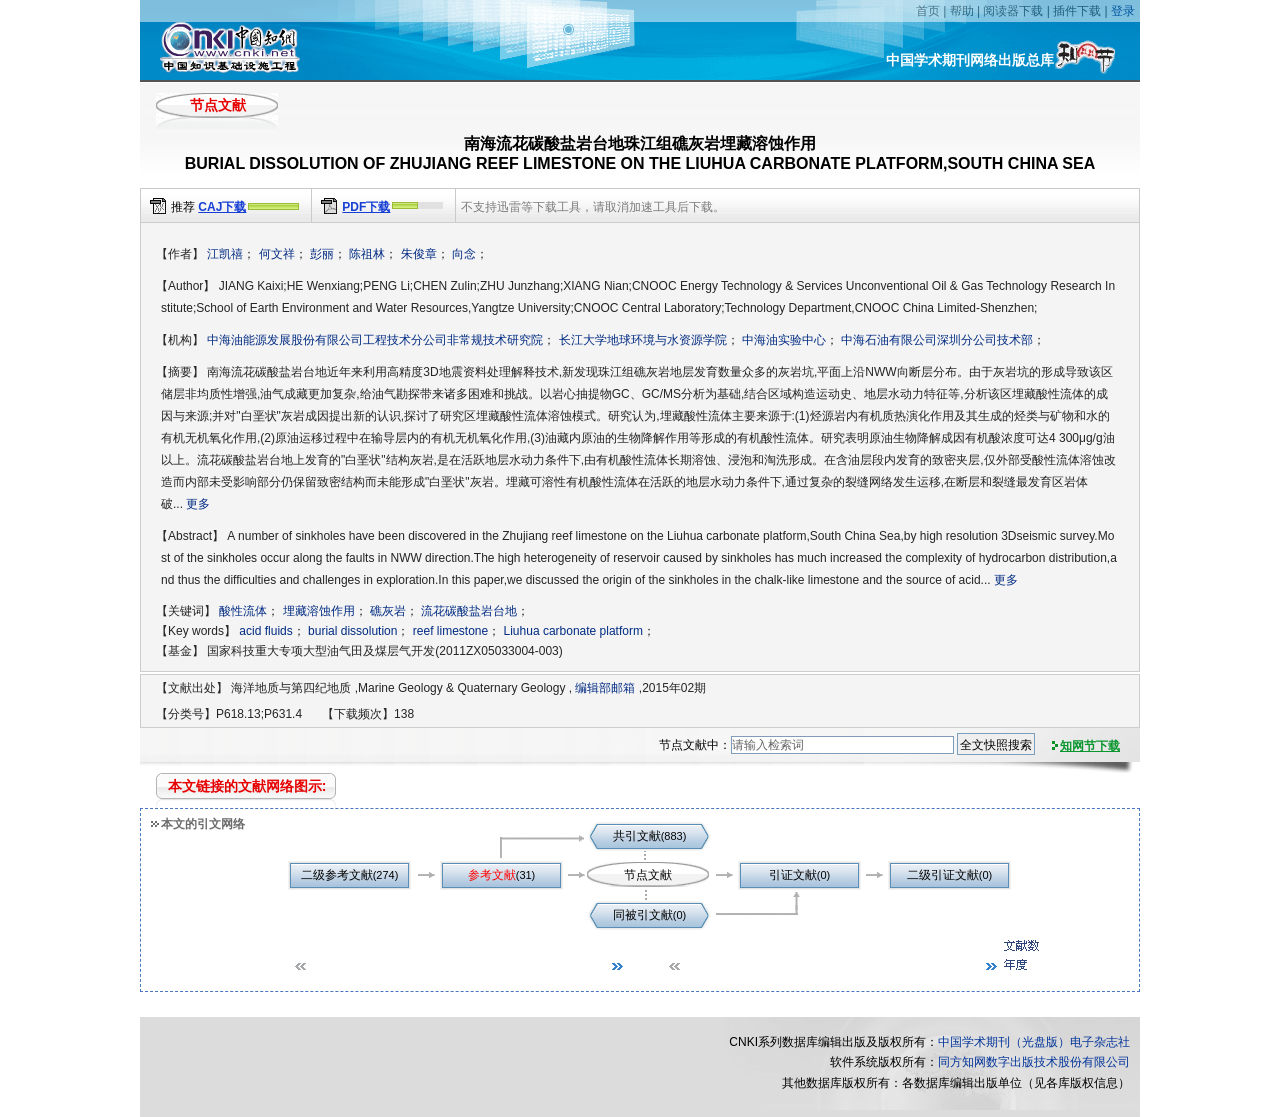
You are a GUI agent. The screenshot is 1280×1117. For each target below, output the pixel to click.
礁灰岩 (388, 611)
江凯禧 (225, 254)
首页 (928, 11)
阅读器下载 (1013, 11)
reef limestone (450, 631)
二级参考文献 (337, 875)
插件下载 (1077, 11)
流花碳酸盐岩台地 (469, 611)
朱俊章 (419, 254)
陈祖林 (367, 254)
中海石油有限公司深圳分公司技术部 (937, 340)
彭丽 (322, 254)
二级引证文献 (943, 875)
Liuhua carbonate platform (573, 631)
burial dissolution (352, 631)
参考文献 (492, 875)
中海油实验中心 (784, 340)
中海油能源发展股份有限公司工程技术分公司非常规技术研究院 (375, 340)
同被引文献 (643, 915)
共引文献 (637, 836)
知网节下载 (1090, 746)
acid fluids (265, 631)
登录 (1123, 11)
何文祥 (277, 254)
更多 (198, 504)
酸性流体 (243, 611)
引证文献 (793, 875)
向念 (464, 254)
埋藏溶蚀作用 (319, 611)
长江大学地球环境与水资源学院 (643, 340)
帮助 (962, 11)
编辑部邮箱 (605, 688)
